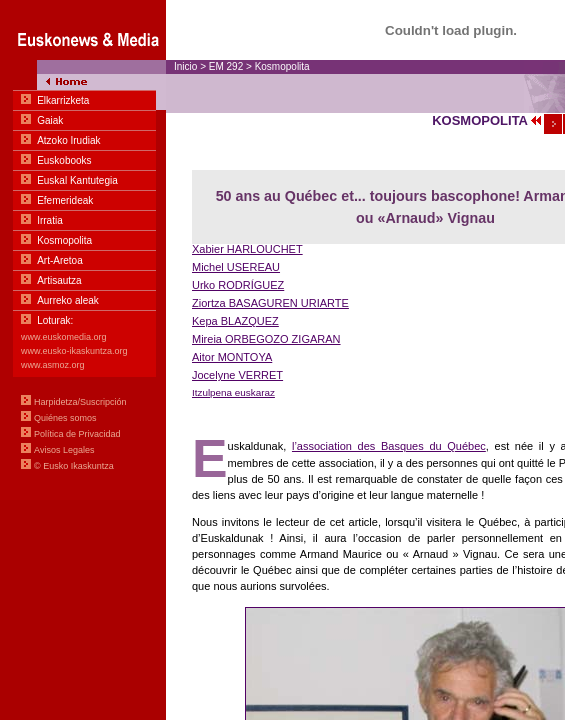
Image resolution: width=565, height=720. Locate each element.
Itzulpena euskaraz (233, 392)
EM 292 (226, 66)
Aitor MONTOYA (232, 357)
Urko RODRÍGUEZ (238, 285)
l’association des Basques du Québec (389, 446)
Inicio (185, 66)
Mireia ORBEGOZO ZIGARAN (266, 339)
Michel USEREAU (236, 267)
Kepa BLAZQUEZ (235, 321)
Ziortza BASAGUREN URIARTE (270, 303)
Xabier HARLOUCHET (247, 249)
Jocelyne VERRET (237, 375)
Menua (83, 250)
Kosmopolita (282, 66)
